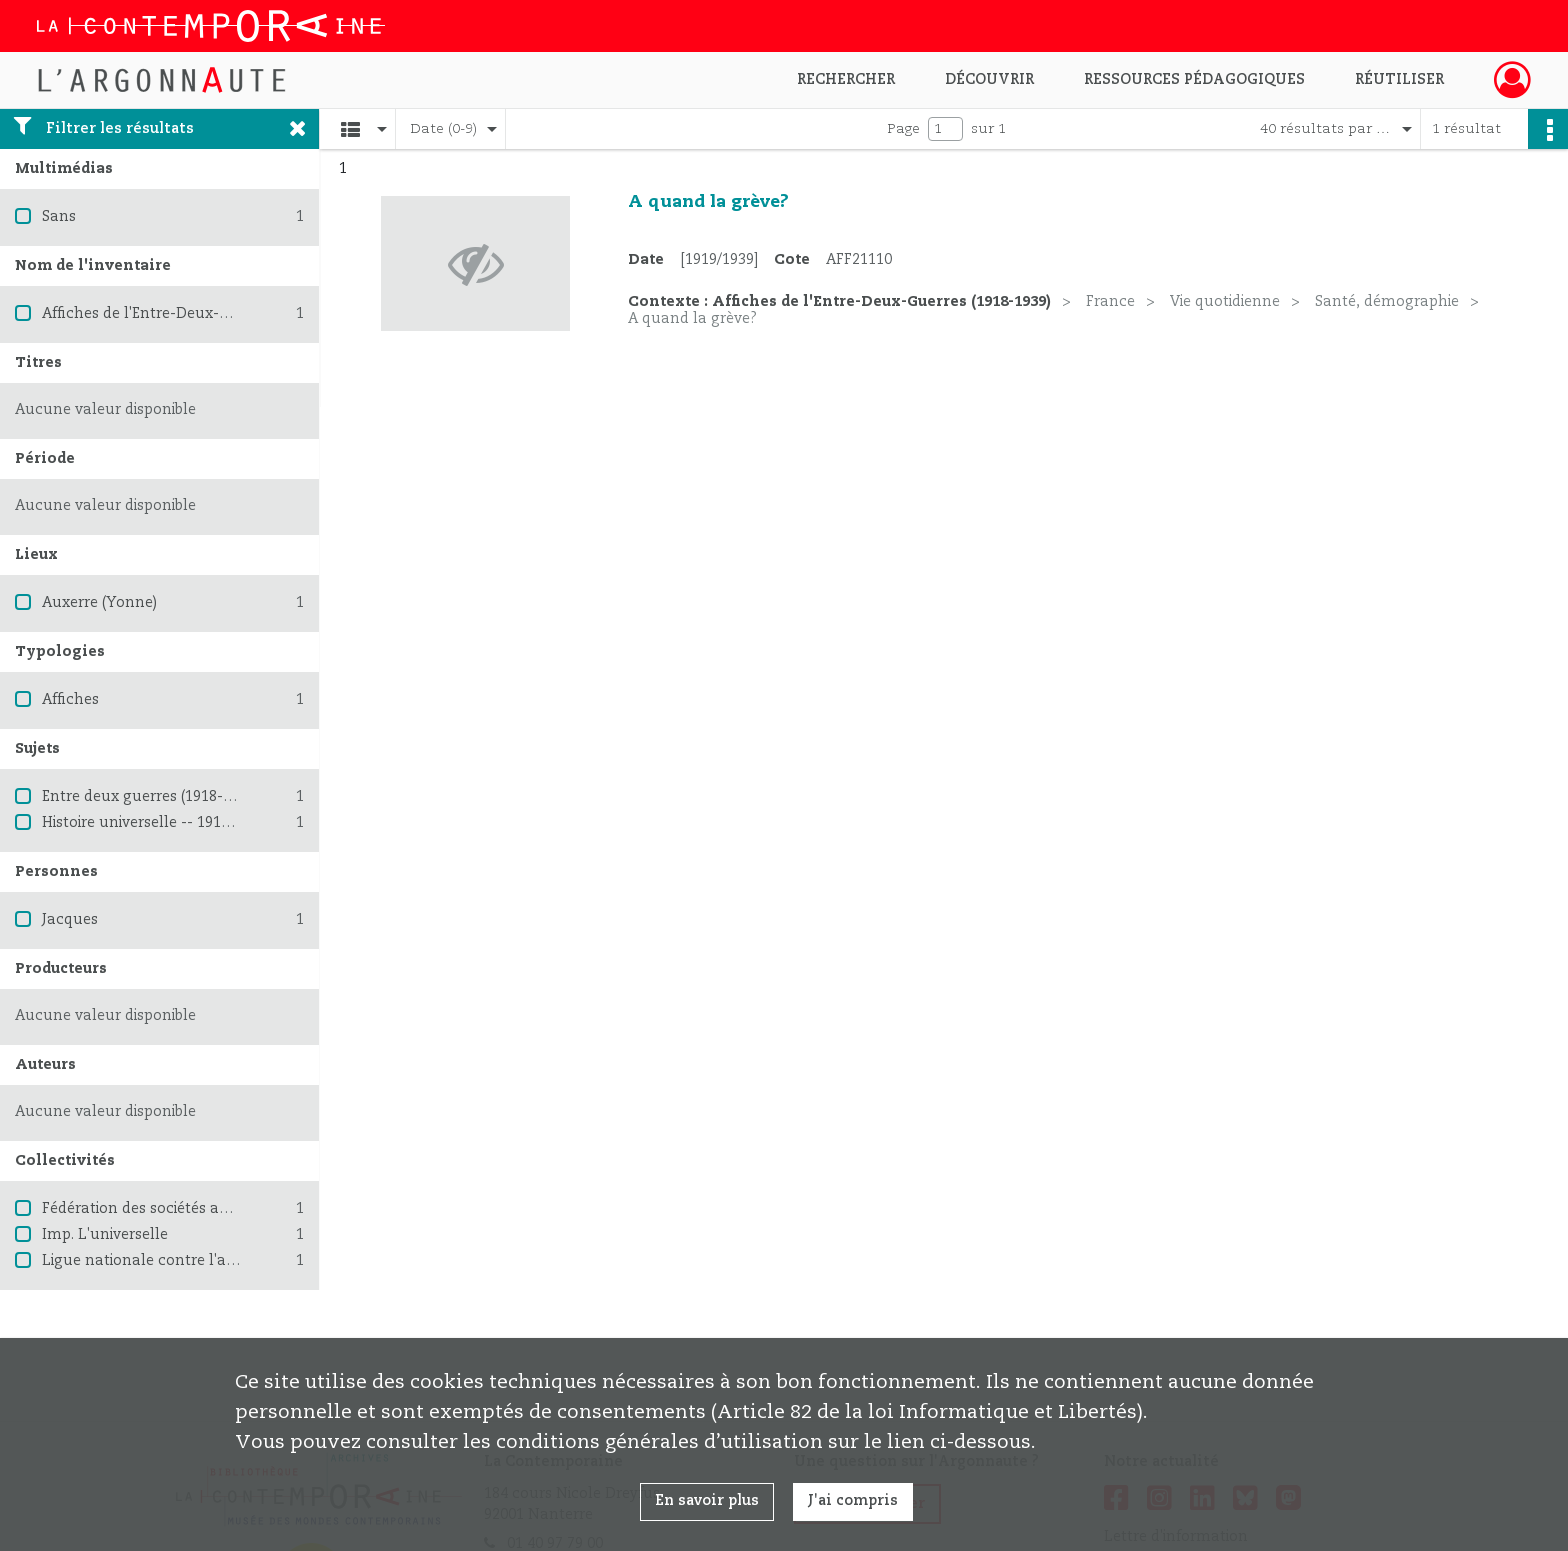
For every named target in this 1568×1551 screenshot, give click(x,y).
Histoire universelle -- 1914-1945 (154, 823)
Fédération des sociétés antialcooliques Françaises (220, 1209)
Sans (59, 217)
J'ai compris (853, 1501)
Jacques (70, 920)
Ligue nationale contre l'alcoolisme (168, 1261)
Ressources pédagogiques (1194, 80)
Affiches (70, 700)
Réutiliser (1399, 80)
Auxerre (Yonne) (99, 603)
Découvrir (989, 80)
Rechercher (846, 80)
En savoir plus (707, 1501)
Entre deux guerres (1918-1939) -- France (185, 797)
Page (903, 129)
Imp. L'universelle (105, 1235)
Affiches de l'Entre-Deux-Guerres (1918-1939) (199, 314)
